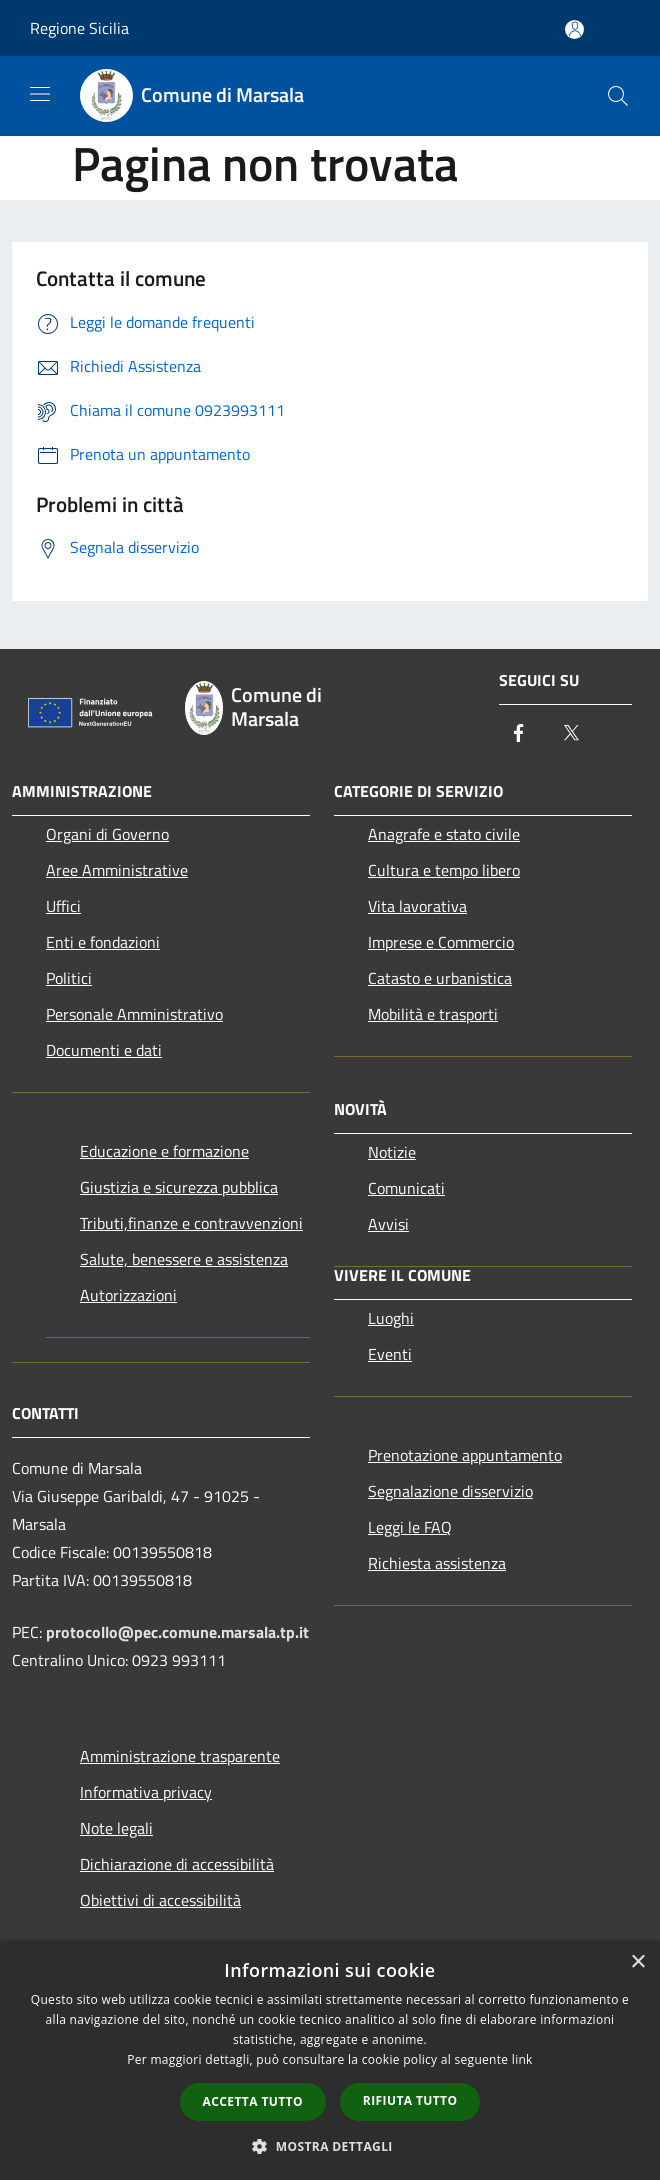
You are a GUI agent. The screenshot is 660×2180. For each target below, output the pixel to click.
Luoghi (391, 1318)
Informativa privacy (146, 1792)
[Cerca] (618, 96)
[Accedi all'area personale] (574, 29)
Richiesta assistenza (437, 1563)
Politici (69, 978)
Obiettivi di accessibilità (160, 1900)
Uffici (63, 906)
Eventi (390, 1354)
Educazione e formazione (164, 1151)
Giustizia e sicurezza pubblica (179, 1187)
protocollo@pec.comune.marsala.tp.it (177, 1632)
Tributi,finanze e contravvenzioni (191, 1223)
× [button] (637, 1962)
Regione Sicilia (79, 28)
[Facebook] (519, 734)
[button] (330, 2146)
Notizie (392, 1152)
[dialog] (330, 2060)
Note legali (116, 1828)
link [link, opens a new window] (522, 2059)
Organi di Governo (107, 834)
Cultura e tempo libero (444, 870)
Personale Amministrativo (134, 1014)
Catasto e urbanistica (440, 978)
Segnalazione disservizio (450, 1491)
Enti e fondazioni (103, 942)
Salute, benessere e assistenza (184, 1259)
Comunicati (406, 1188)
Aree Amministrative (117, 870)
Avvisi (388, 1224)
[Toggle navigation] (40, 94)
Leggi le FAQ (410, 1527)
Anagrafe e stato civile (444, 834)
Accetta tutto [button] (253, 2101)
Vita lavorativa (417, 906)
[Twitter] (571, 734)
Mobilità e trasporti (433, 1014)
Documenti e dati (104, 1050)
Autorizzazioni (128, 1295)
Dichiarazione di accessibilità (177, 1864)
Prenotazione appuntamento (465, 1455)
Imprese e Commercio (441, 942)
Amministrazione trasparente (180, 1756)
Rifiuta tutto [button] (410, 2100)
